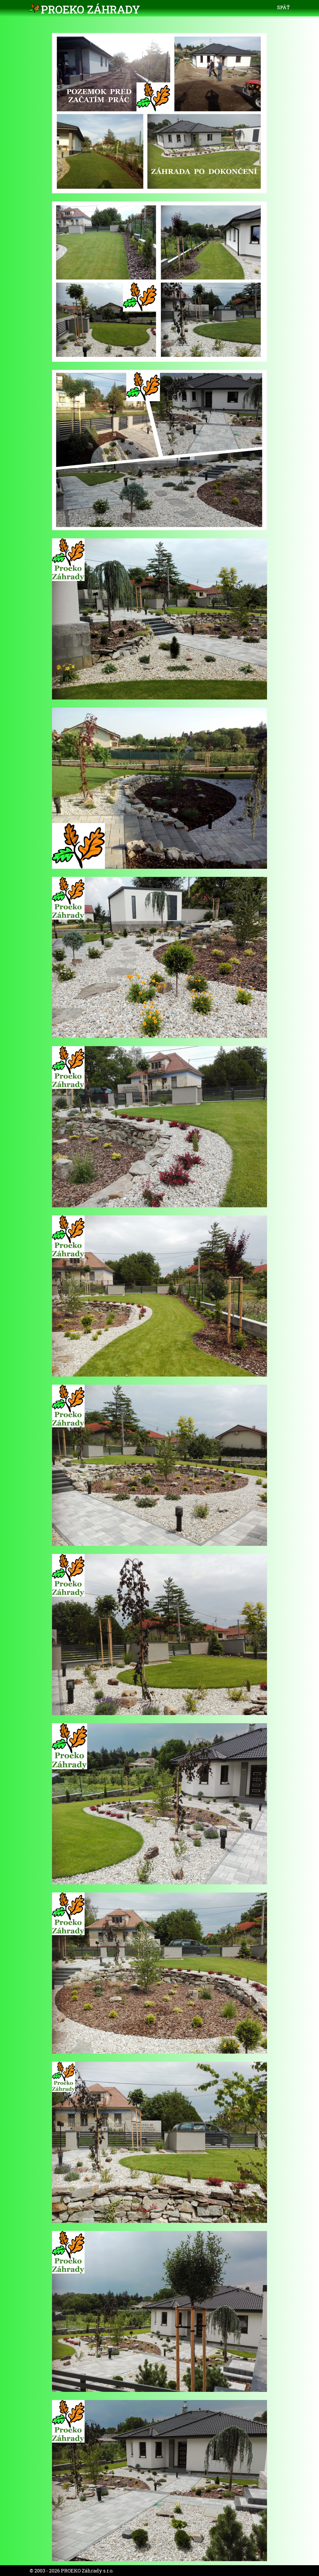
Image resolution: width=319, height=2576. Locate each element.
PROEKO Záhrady (90, 9)
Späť (283, 7)
